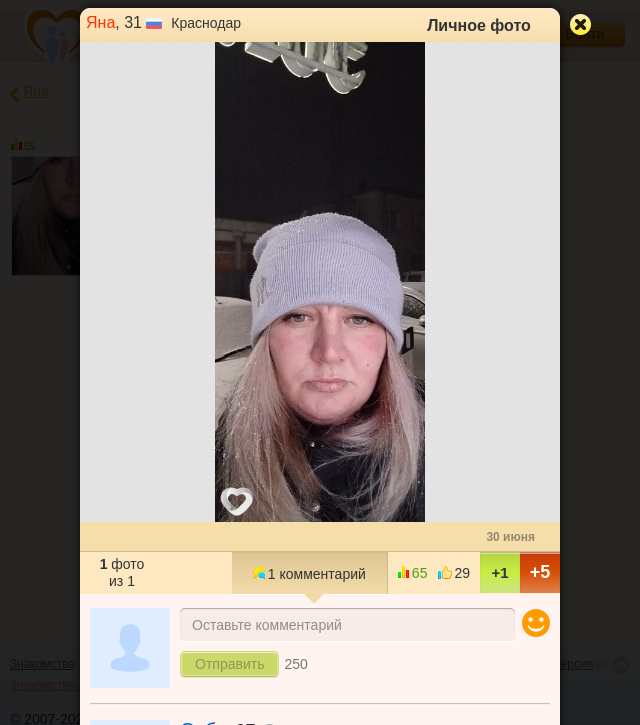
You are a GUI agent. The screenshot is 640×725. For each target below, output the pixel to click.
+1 (499, 572)
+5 (540, 572)
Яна (100, 22)
